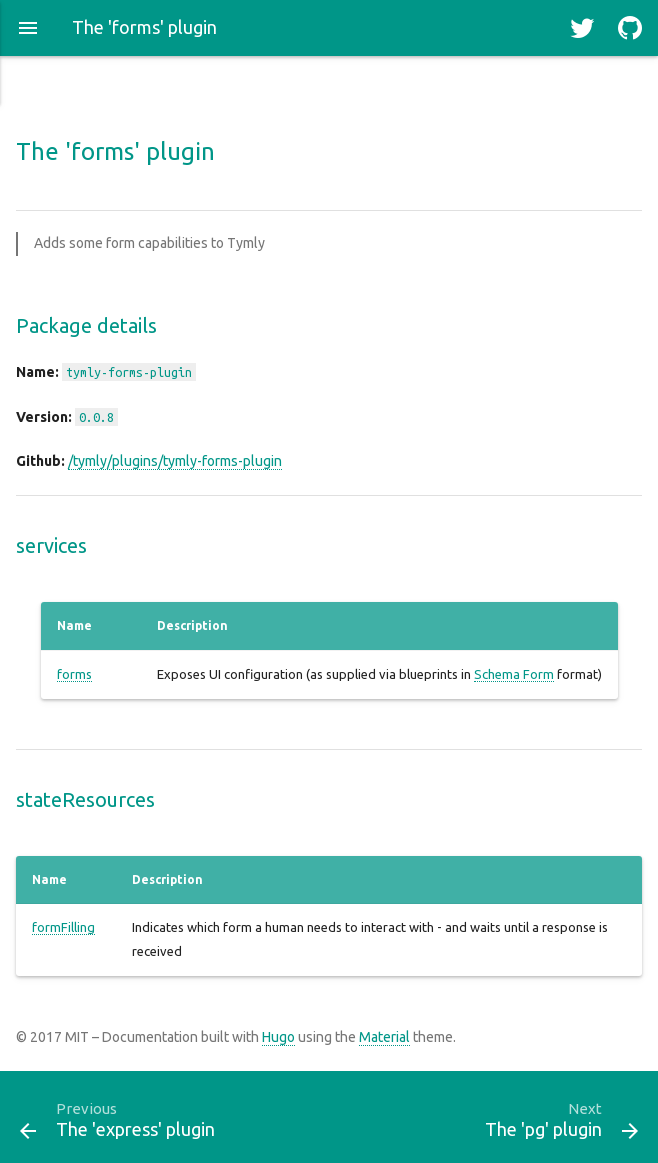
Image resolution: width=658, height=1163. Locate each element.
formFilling (63, 927)
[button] (28, 28)
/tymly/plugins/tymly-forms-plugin (175, 461)
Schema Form (514, 674)
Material (384, 1037)
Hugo (278, 1037)
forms (74, 674)
